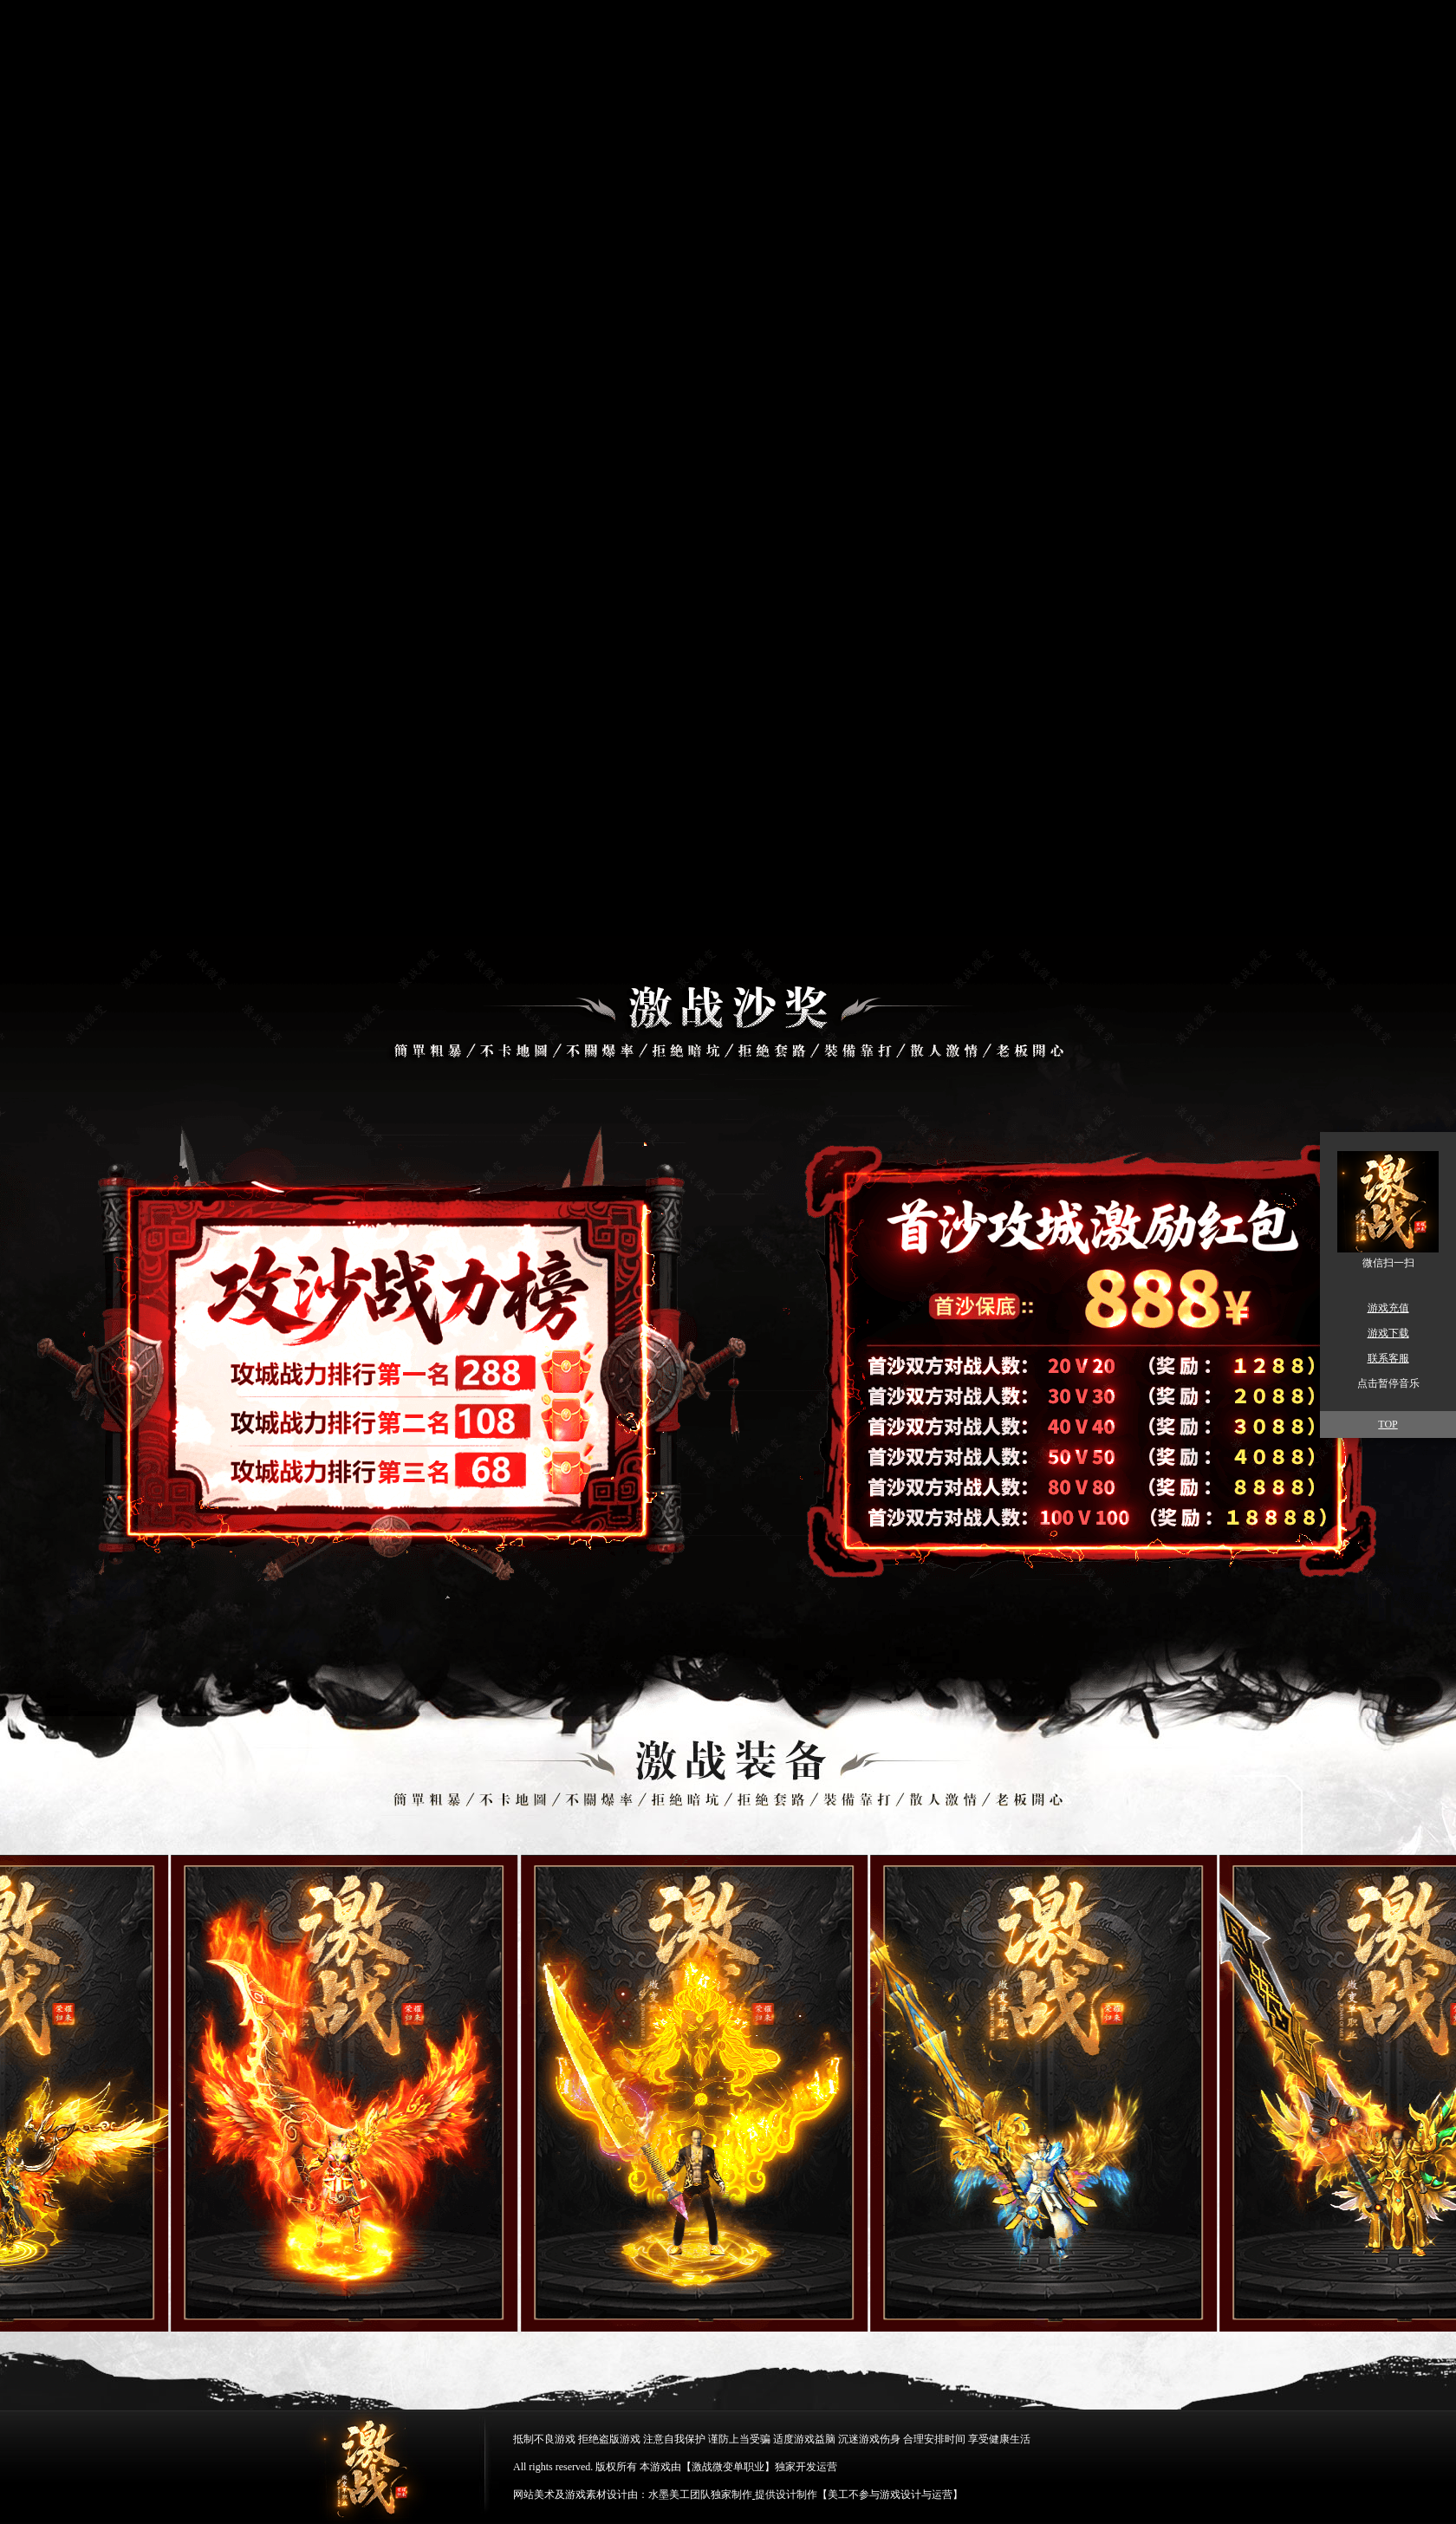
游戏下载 (1388, 1333)
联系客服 (1388, 1358)
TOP (1387, 1424)
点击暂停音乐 (1388, 1383)
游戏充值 (1388, 1308)
